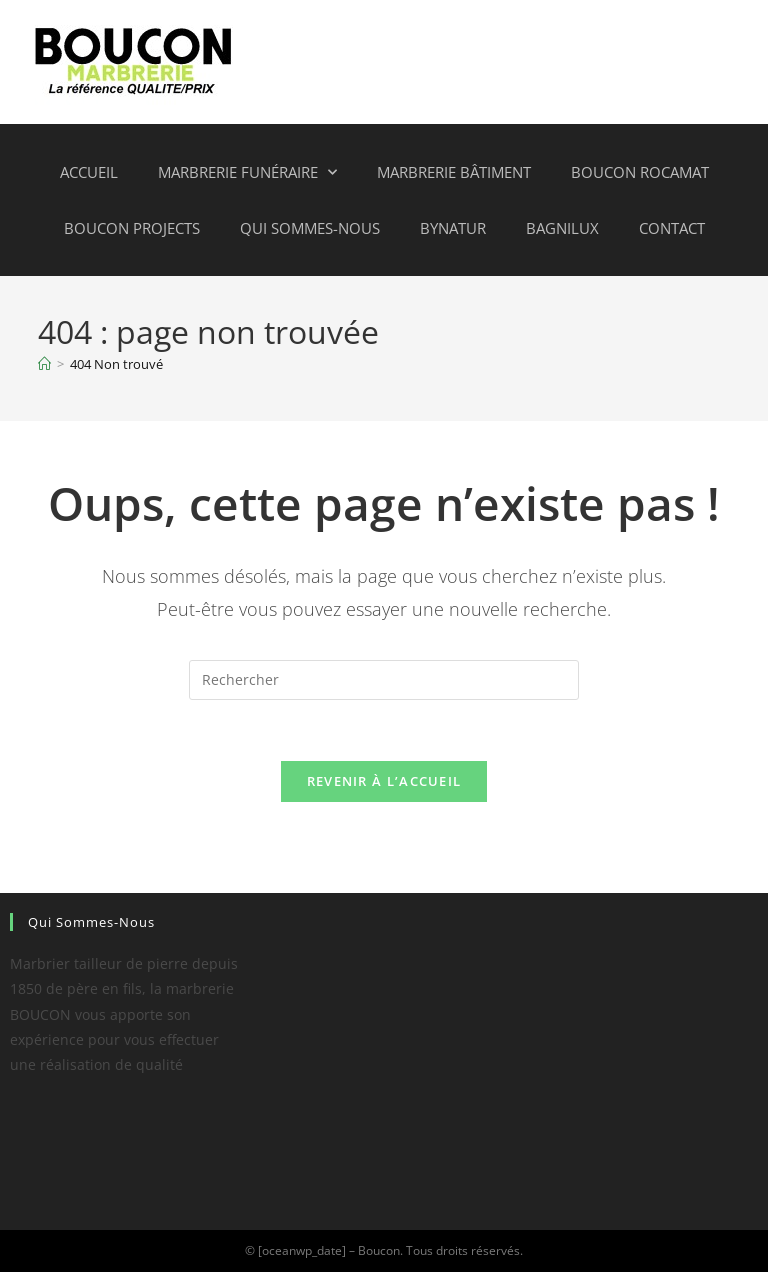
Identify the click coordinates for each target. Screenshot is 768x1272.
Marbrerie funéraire (247, 172)
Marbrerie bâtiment (454, 172)
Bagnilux (562, 228)
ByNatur (453, 228)
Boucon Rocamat (640, 172)
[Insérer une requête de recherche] (384, 680)
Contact (672, 228)
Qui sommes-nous (310, 228)
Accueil (89, 172)
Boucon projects (132, 228)
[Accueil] (44, 364)
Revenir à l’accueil (384, 781)
